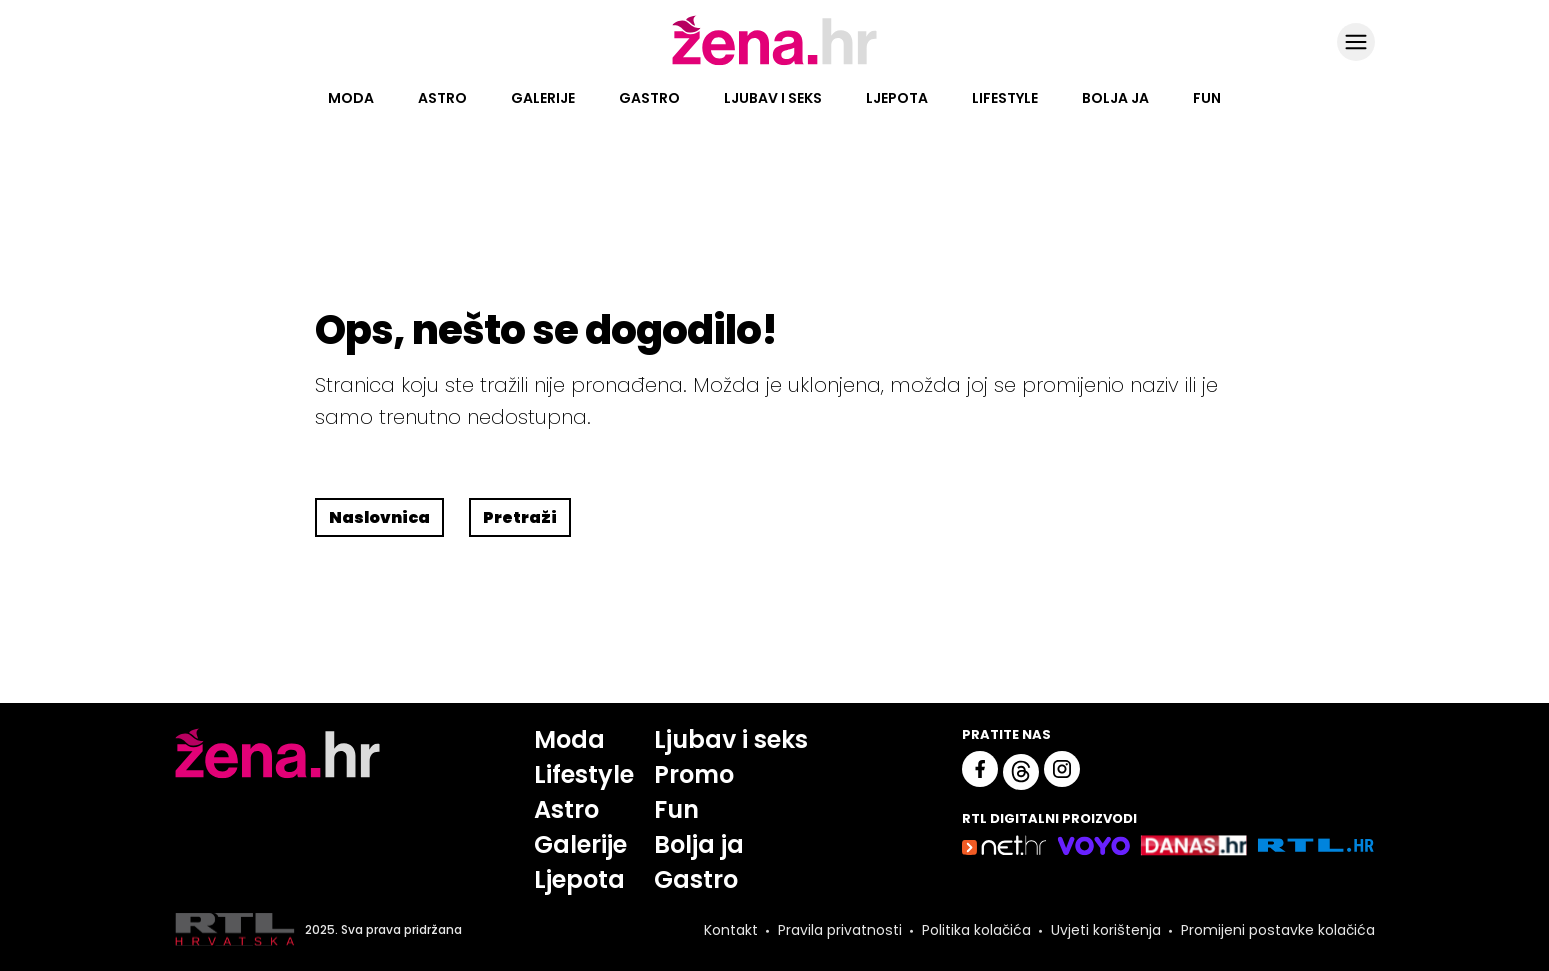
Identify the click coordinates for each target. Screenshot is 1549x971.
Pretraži (520, 517)
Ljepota (897, 98)
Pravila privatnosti (840, 930)
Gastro (649, 98)
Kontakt (731, 930)
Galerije (543, 98)
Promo (694, 774)
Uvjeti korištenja (1106, 930)
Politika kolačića (976, 930)
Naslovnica (379, 517)
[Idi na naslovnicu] (774, 63)
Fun (1207, 98)
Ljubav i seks (773, 98)
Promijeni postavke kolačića (1278, 930)
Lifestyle (1005, 98)
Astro (442, 98)
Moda (351, 98)
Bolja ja (1115, 98)
